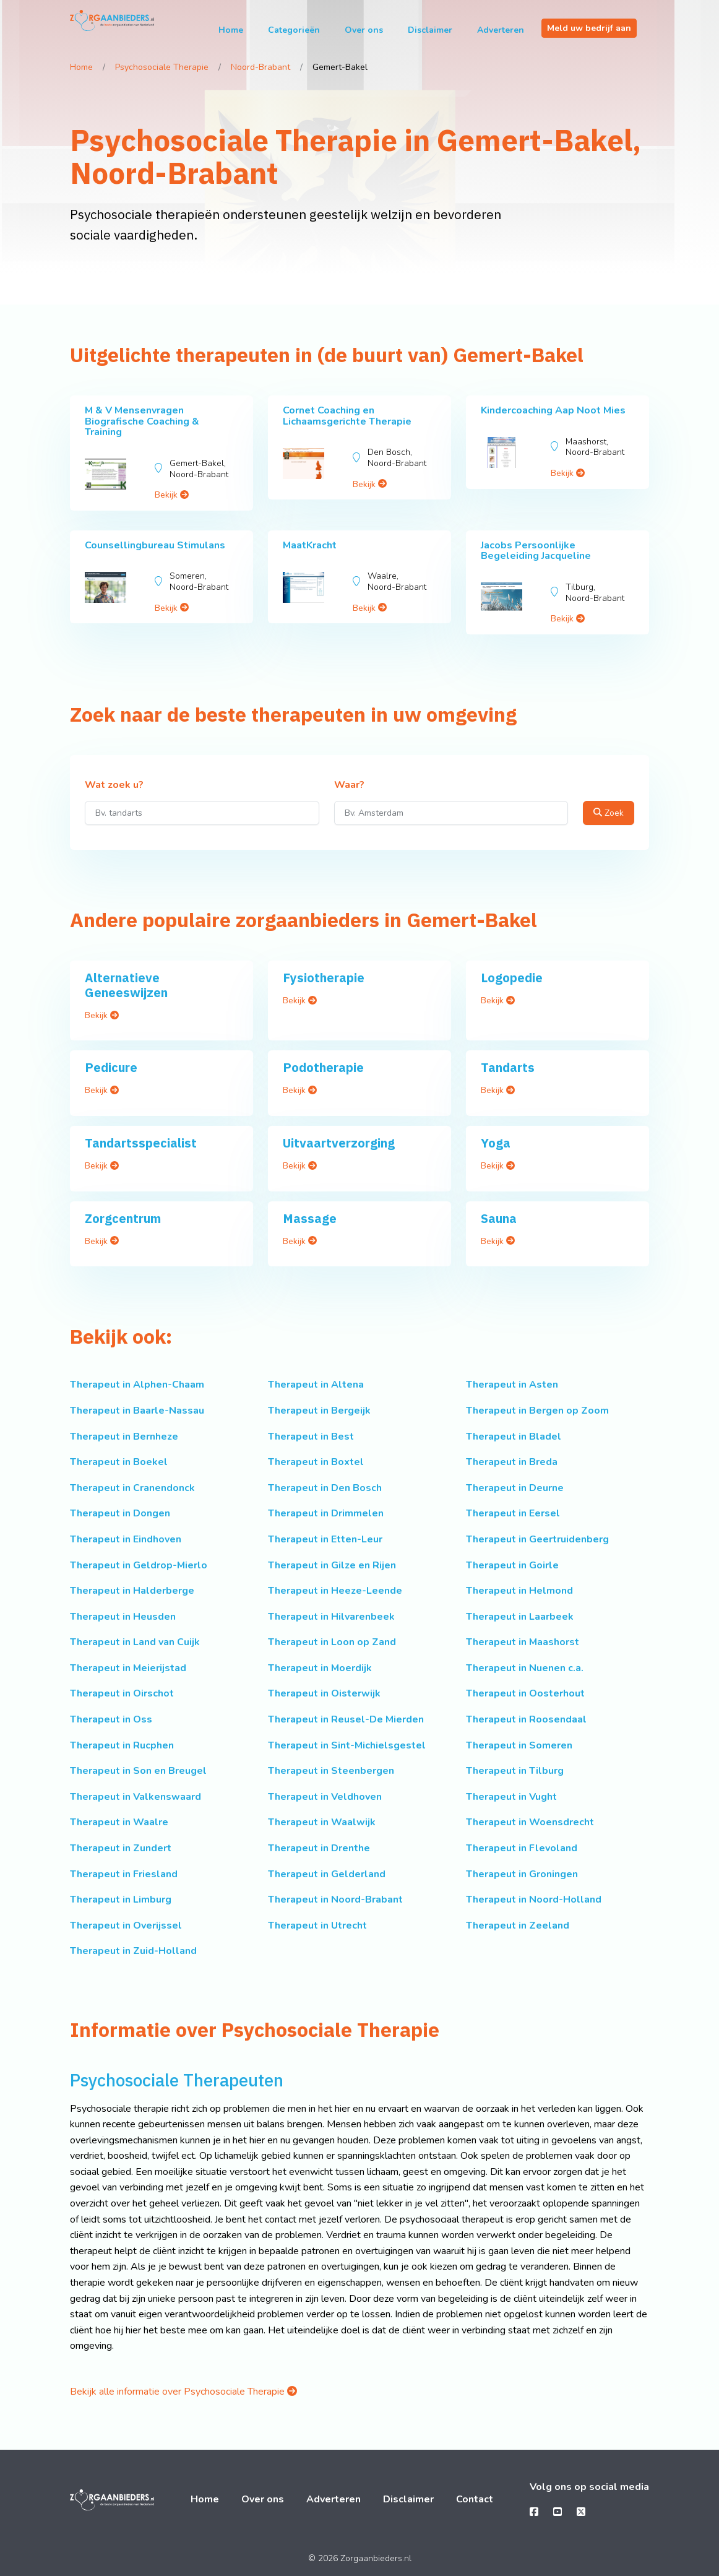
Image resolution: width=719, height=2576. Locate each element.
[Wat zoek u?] (202, 813)
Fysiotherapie (323, 977)
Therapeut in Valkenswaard (135, 1797)
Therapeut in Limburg (120, 1899)
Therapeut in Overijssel (126, 1925)
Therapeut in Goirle (512, 1565)
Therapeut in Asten (512, 1384)
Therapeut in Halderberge (132, 1590)
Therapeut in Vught (511, 1797)
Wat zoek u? (114, 785)
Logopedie (512, 977)
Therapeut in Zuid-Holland (133, 1951)
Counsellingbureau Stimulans (155, 545)
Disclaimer (430, 30)
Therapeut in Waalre (119, 1822)
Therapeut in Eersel (513, 1513)
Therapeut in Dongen (120, 1513)
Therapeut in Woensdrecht (530, 1822)
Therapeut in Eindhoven (125, 1539)
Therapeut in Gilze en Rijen (332, 1565)
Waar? (349, 785)
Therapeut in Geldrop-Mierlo (138, 1565)
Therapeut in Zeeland (517, 1925)
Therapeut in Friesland (124, 1874)
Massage (310, 1218)
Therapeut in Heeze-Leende (335, 1590)
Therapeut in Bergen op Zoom (537, 1410)
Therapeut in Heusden (123, 1616)
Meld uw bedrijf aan (589, 28)
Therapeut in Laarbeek (520, 1616)
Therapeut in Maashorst (522, 1642)
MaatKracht (310, 545)
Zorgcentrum (123, 1218)
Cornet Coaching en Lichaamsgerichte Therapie (347, 416)
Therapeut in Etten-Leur (325, 1539)
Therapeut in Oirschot (122, 1693)
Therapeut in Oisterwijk (324, 1693)
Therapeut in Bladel (513, 1436)
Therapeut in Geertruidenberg (537, 1539)
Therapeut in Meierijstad (128, 1668)
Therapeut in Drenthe (319, 1848)
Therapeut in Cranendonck (132, 1488)
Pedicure (111, 1067)
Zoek (608, 813)
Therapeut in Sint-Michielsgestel (347, 1745)
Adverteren (500, 30)
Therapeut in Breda (512, 1462)
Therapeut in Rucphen (122, 1745)
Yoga (495, 1143)
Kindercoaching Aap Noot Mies (553, 410)
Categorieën (294, 30)
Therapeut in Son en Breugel (138, 1771)
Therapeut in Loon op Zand (332, 1642)
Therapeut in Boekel (119, 1462)
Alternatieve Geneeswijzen (126, 985)
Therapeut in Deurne (515, 1488)
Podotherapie (323, 1067)
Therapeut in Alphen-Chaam (137, 1384)
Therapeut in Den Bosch (325, 1488)
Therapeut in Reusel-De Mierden (346, 1719)
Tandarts (508, 1067)
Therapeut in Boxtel (316, 1462)
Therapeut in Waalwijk (322, 1822)
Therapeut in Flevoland (521, 1848)
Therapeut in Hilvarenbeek (331, 1616)
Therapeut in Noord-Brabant (335, 1899)
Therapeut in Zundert (120, 1848)
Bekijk (172, 495)
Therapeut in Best (311, 1436)
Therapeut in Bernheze (124, 1436)
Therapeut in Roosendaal (526, 1719)
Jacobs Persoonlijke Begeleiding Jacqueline (536, 550)
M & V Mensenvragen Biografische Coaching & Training (142, 421)
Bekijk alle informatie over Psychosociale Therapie (183, 2391)
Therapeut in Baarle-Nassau (137, 1410)
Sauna (499, 1218)
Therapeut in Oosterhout (525, 1693)
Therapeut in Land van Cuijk (135, 1642)
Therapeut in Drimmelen (326, 1513)
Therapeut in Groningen (522, 1874)
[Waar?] (451, 813)
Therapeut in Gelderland (326, 1874)
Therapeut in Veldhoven (325, 1797)
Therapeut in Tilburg (515, 1771)
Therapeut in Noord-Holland (533, 1899)
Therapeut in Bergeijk (319, 1410)
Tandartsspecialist (141, 1143)
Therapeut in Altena (316, 1384)
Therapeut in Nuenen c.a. (524, 1668)
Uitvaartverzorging (339, 1143)
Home (230, 30)
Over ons (364, 30)
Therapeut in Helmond (519, 1590)
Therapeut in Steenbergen (331, 1771)
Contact (474, 2499)
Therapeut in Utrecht (317, 1925)
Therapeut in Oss (111, 1719)
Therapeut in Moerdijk (320, 1668)
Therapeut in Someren (519, 1745)
